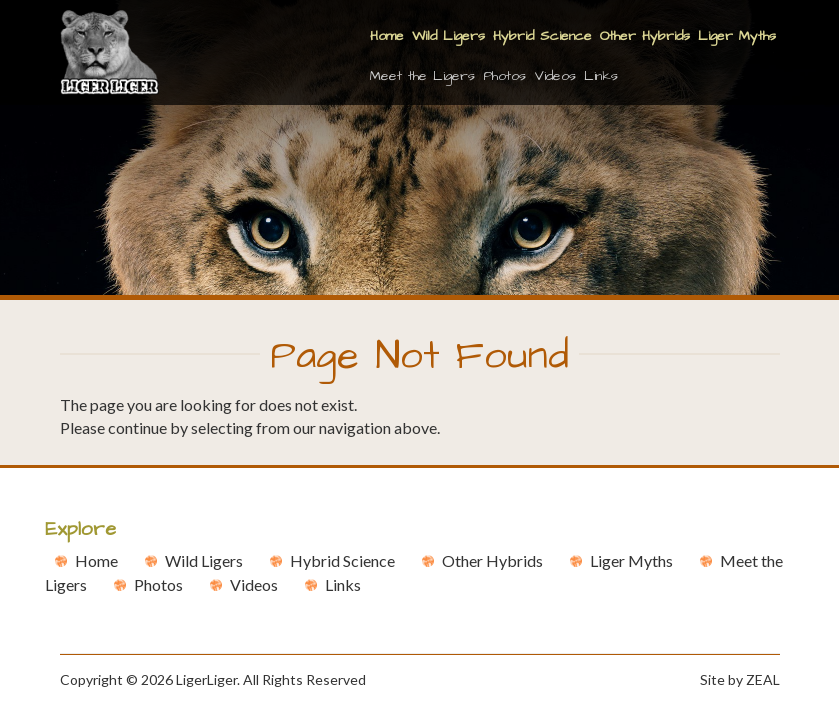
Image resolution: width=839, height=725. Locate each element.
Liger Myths (737, 36)
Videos (555, 76)
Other (492, 560)
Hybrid (342, 560)
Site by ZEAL (740, 679)
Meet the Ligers (422, 76)
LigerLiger (206, 679)
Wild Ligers (448, 36)
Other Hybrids (645, 36)
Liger (631, 560)
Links (601, 76)
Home (387, 36)
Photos (504, 76)
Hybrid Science (542, 36)
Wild (204, 560)
